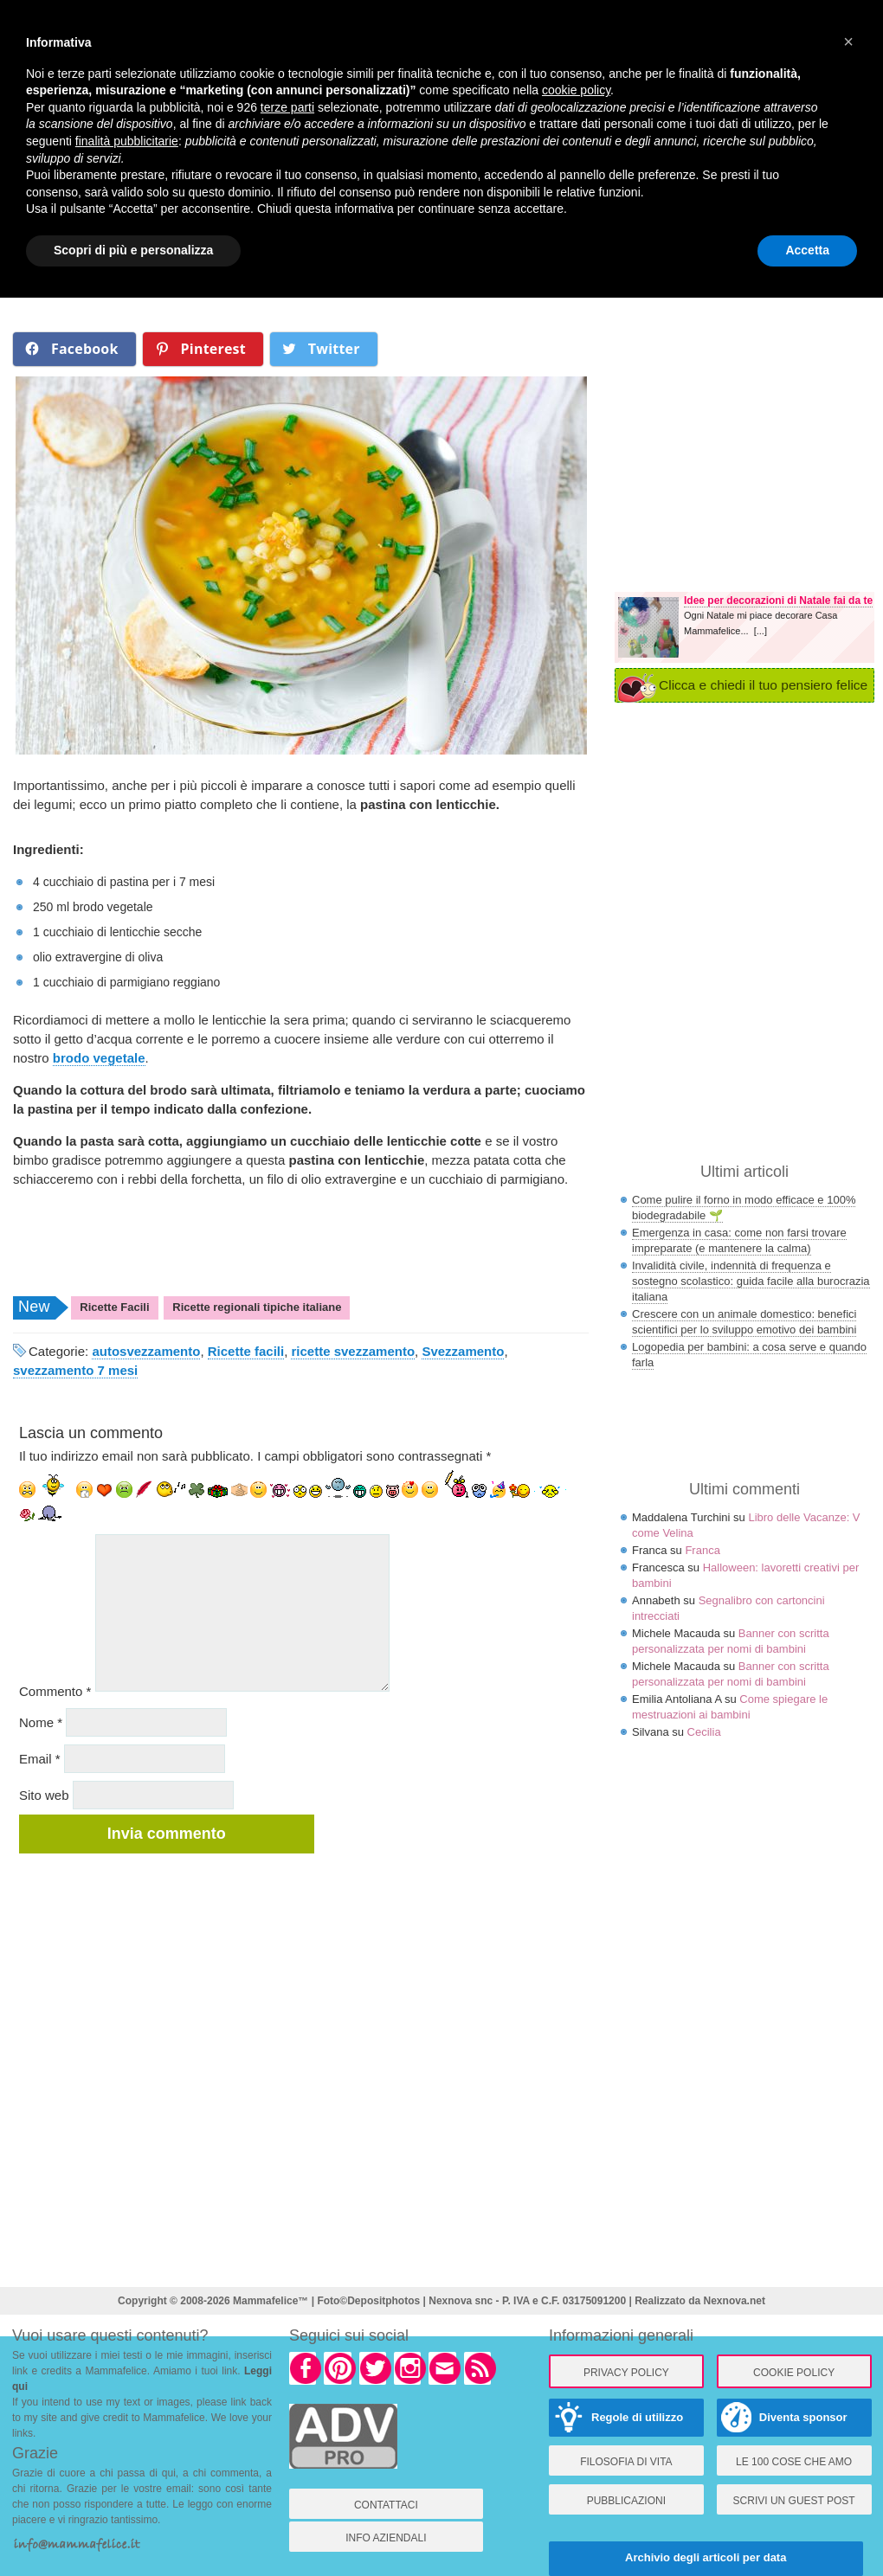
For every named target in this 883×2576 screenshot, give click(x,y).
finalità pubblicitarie (126, 141)
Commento (55, 1691)
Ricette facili (246, 1351)
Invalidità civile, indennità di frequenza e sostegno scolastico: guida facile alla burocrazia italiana (751, 1281)
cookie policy (576, 90)
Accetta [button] (807, 250)
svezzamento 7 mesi (75, 1370)
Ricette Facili (114, 1307)
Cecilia (704, 1731)
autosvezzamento (146, 1351)
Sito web (44, 1795)
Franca (702, 1550)
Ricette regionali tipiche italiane (256, 1307)
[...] (760, 631)
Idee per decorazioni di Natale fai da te (778, 600)
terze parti (287, 107)
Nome (40, 1722)
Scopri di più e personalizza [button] (133, 250)
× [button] (848, 41)
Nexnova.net (734, 2301)
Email (40, 1758)
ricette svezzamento (353, 1351)
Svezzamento (463, 1351)
